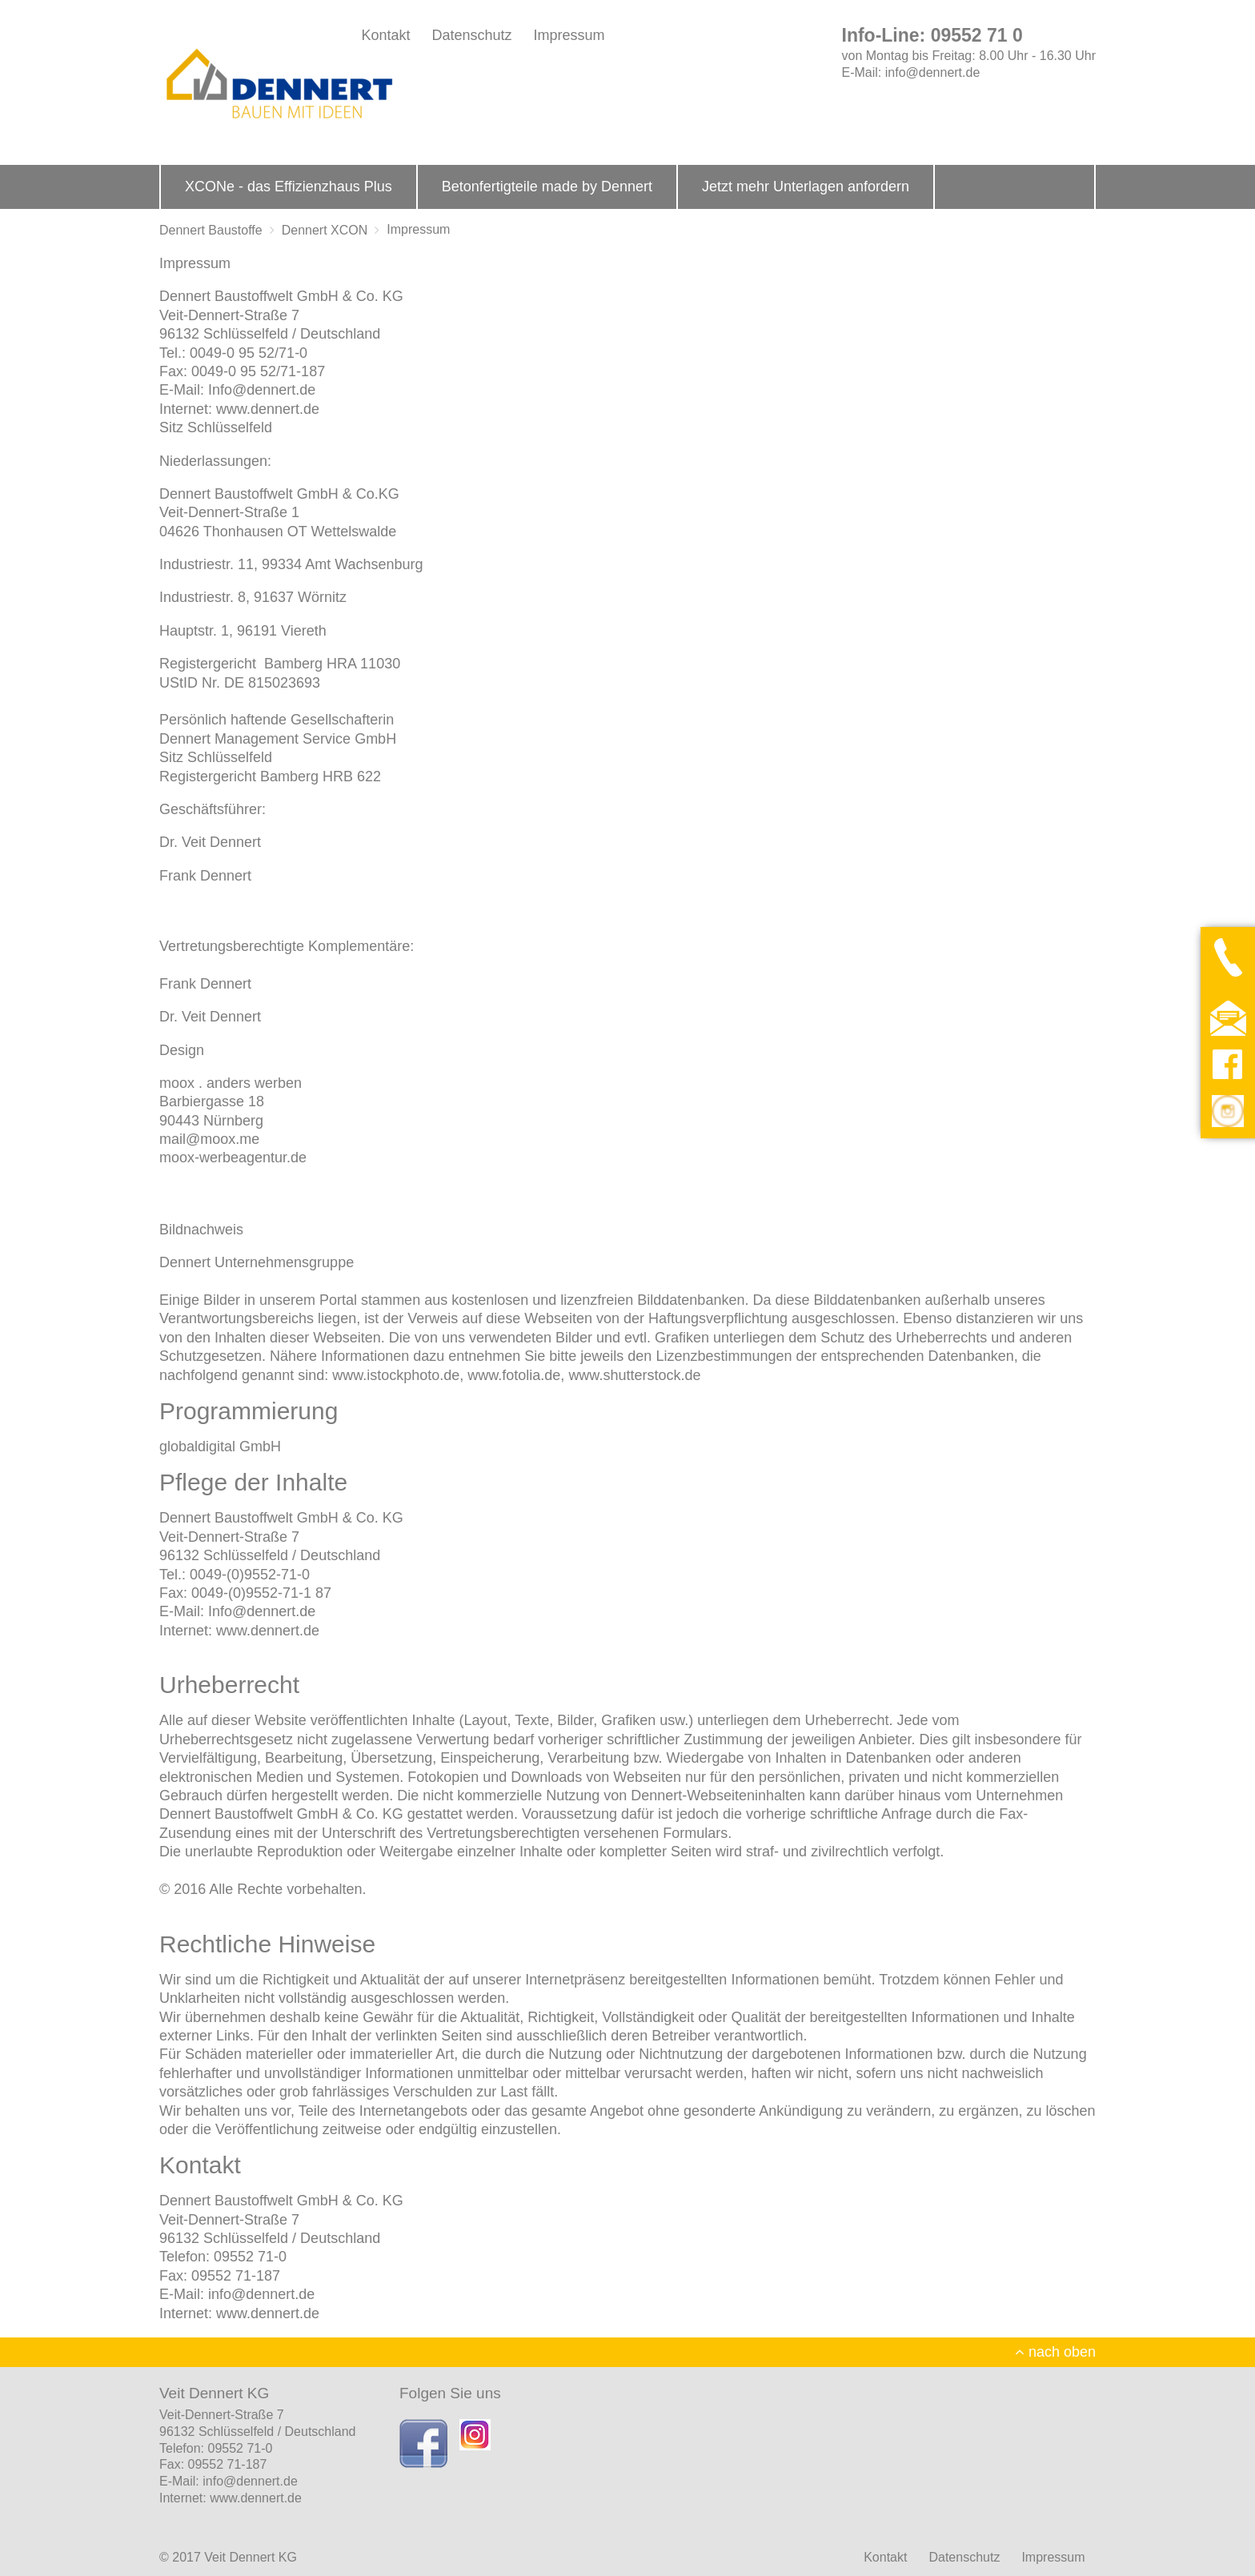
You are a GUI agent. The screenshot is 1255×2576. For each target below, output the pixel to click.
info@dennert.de (932, 72)
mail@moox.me (209, 1139)
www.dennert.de (267, 409)
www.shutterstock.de (634, 1375)
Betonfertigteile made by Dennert (547, 187)
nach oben (1055, 2352)
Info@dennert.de (261, 390)
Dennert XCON (325, 230)
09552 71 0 (977, 35)
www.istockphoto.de (395, 1375)
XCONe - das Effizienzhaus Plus (288, 187)
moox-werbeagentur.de (233, 1158)
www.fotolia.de (513, 1375)
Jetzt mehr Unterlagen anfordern (805, 187)
